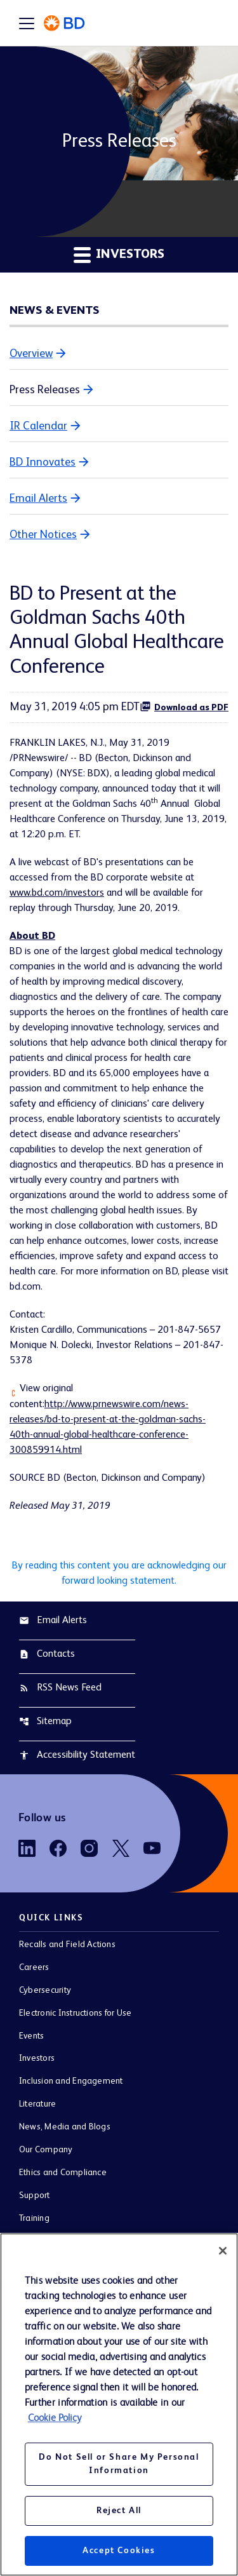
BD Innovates (43, 462)
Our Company (46, 2149)
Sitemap (45, 1721)
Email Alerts (38, 498)
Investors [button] (119, 254)
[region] (119, 2404)
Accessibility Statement (77, 1755)
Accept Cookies (119, 2550)
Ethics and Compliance (63, 2172)
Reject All (119, 2510)
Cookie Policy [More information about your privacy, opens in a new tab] (54, 2418)
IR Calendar (38, 426)
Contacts (47, 1654)
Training (34, 2218)
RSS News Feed (60, 1688)
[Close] (223, 2251)
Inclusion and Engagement (71, 2081)
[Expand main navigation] (26, 22)
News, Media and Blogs (64, 2126)
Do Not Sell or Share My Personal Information (119, 2464)
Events (31, 2036)
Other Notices (43, 535)
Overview (31, 354)
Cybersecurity (45, 1990)
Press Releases (45, 390)
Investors (37, 2058)
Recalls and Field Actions (67, 1944)
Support (34, 2195)
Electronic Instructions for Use (75, 2013)
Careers (34, 1967)
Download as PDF (184, 706)
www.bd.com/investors (57, 893)
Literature (37, 2104)
